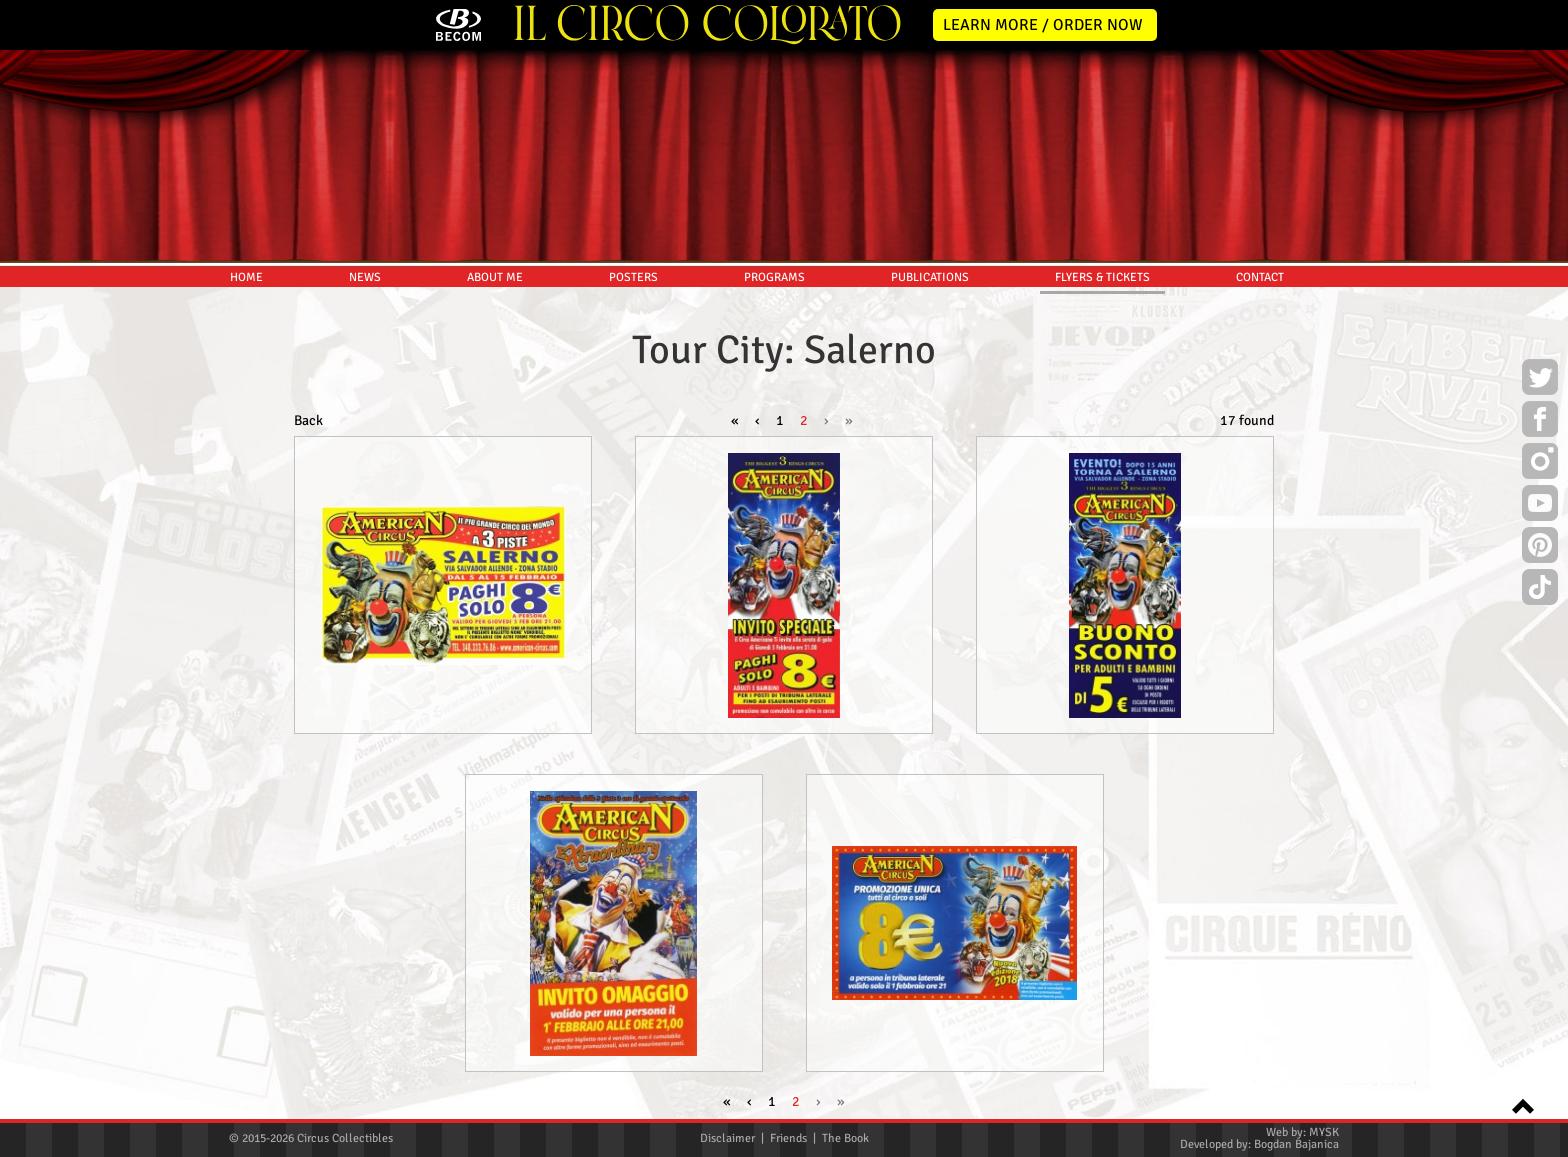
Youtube (1540, 506)
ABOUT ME (495, 277)
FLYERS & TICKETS (1102, 277)
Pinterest (1540, 548)
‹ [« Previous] (757, 420)
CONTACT (1260, 277)
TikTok (1540, 590)
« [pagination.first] (735, 420)
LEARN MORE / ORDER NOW (1043, 25)
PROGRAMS (774, 277)
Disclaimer (727, 1138)
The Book (845, 1138)
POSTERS (633, 277)
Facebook (1540, 422)
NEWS (365, 277)
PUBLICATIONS (930, 277)
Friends (788, 1138)
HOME (246, 277)
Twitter (1540, 380)
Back (308, 420)
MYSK (1324, 1132)
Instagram (1540, 464)
